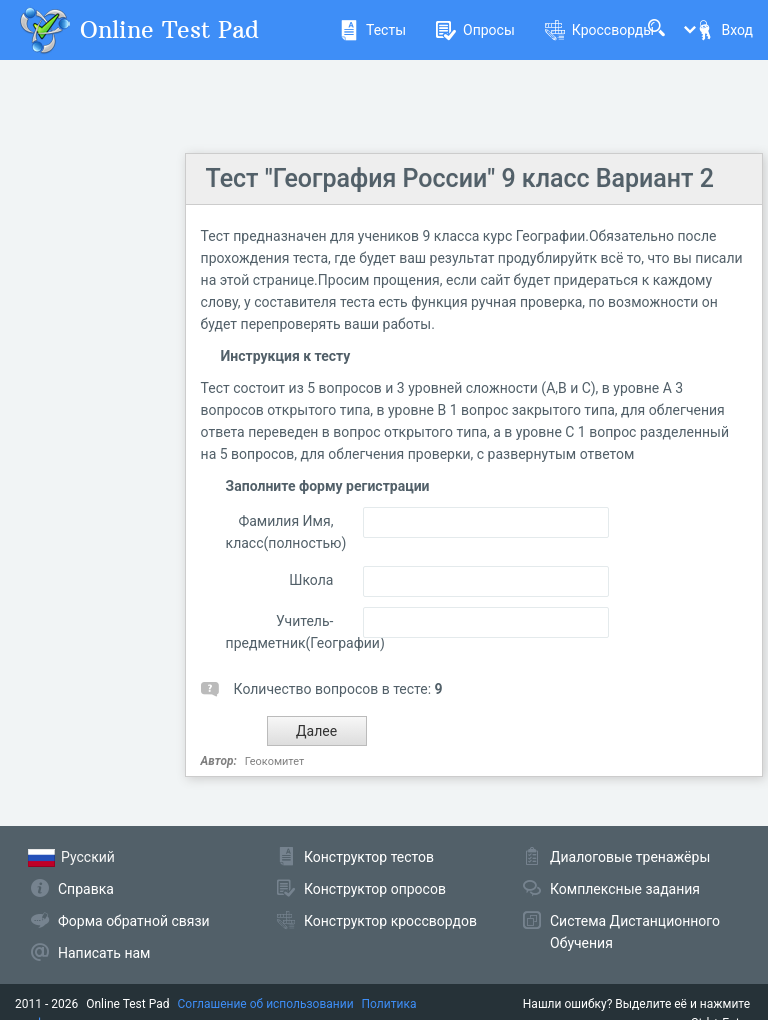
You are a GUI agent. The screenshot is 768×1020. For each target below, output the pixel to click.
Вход (724, 30)
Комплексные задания (625, 889)
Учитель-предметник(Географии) (280, 632)
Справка (86, 889)
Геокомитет (274, 761)
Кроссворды (599, 30)
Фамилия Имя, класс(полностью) (280, 532)
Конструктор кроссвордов (390, 921)
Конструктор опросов (375, 889)
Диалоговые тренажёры (630, 857)
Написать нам (104, 953)
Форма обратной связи (134, 921)
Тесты (372, 30)
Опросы (475, 30)
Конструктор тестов (369, 857)
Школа (311, 580)
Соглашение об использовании (266, 1004)
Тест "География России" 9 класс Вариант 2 (460, 178)
